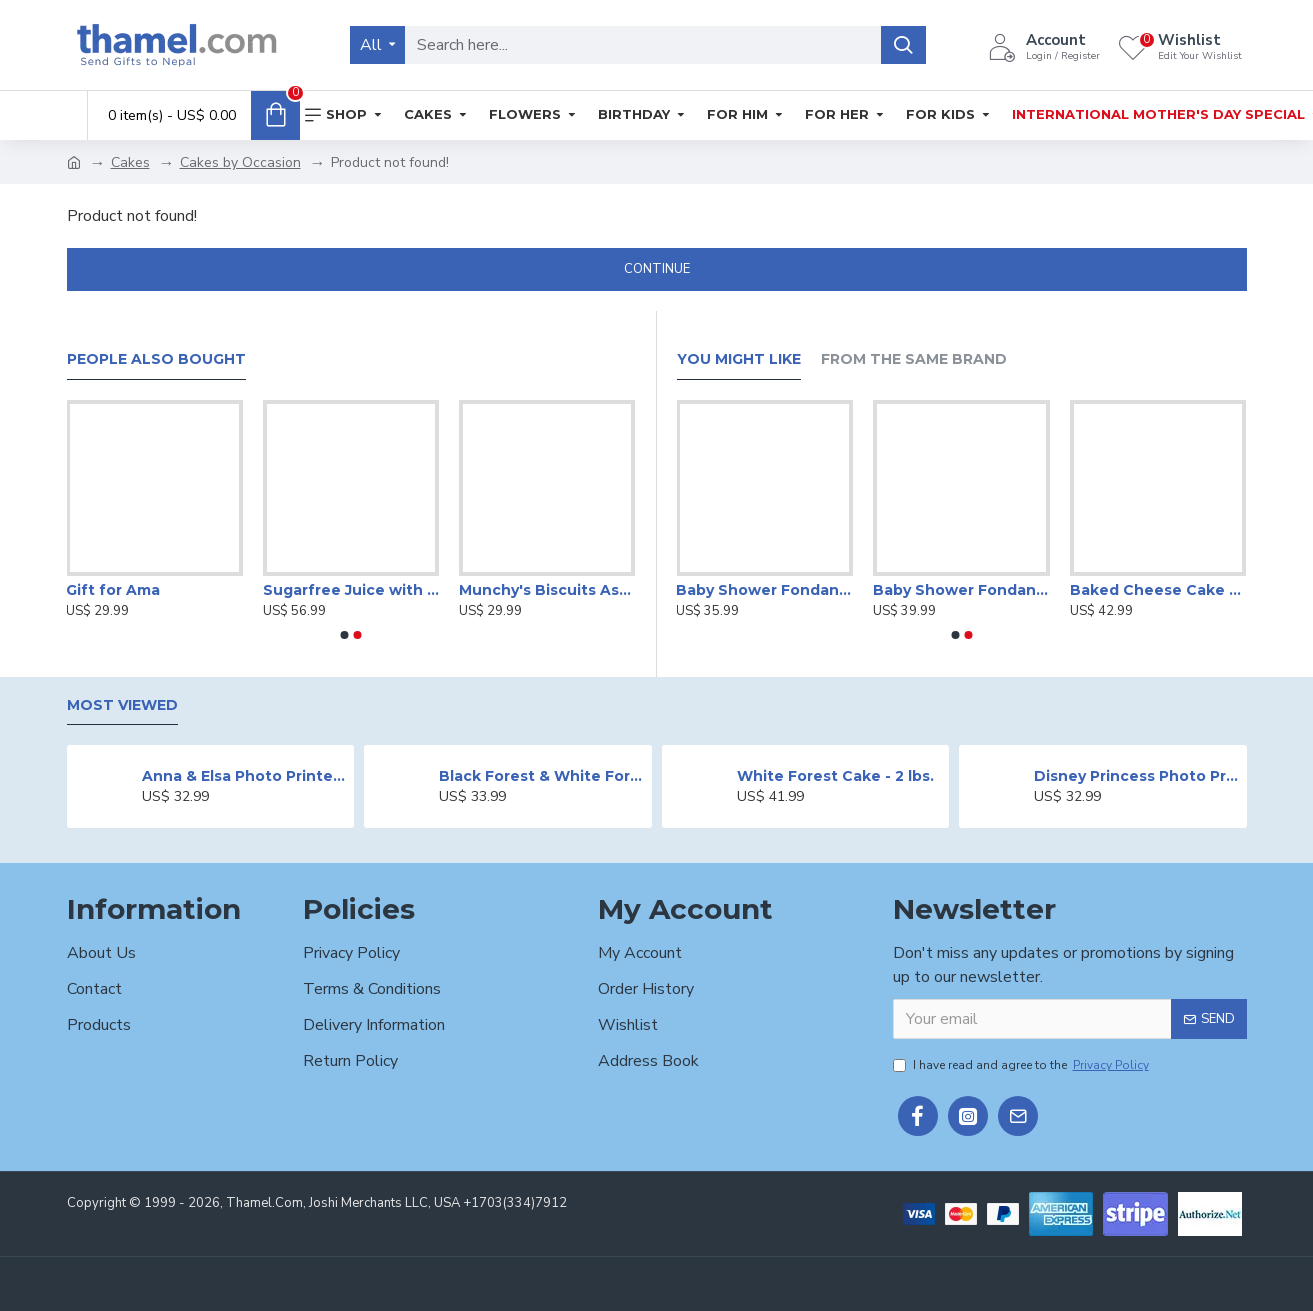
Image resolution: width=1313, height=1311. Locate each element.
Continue (657, 269)
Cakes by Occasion (240, 162)
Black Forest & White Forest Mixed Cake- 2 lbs (541, 776)
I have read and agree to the (1022, 1065)
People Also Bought (156, 359)
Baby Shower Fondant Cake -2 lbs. (961, 590)
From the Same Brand (914, 359)
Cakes (130, 162)
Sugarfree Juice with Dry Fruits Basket (351, 590)
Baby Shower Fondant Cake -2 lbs (764, 590)
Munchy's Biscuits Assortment (547, 590)
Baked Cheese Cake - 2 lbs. (1158, 590)
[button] (345, 635)
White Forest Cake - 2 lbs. (835, 776)
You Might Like (739, 359)
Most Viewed (122, 705)
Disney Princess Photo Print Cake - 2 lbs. (1136, 776)
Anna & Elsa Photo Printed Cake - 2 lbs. (244, 776)
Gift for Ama (113, 590)
